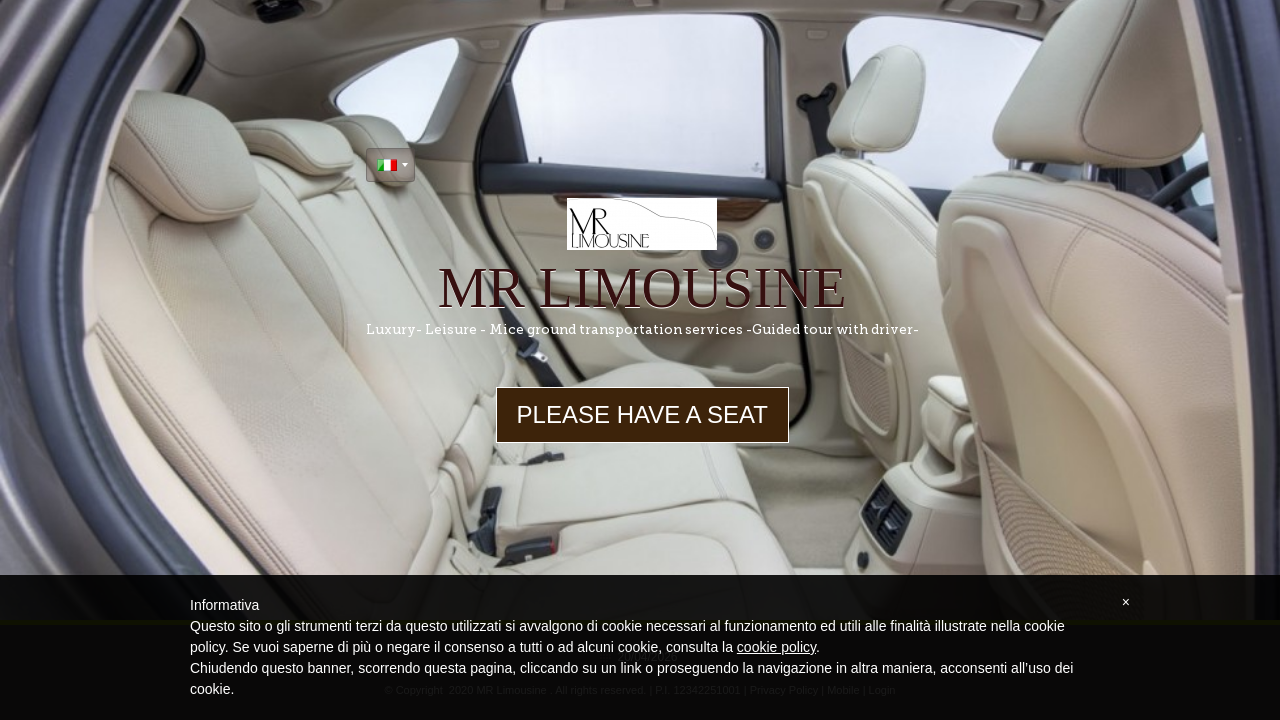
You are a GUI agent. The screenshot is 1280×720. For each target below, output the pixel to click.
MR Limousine (642, 288)
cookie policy (776, 647)
